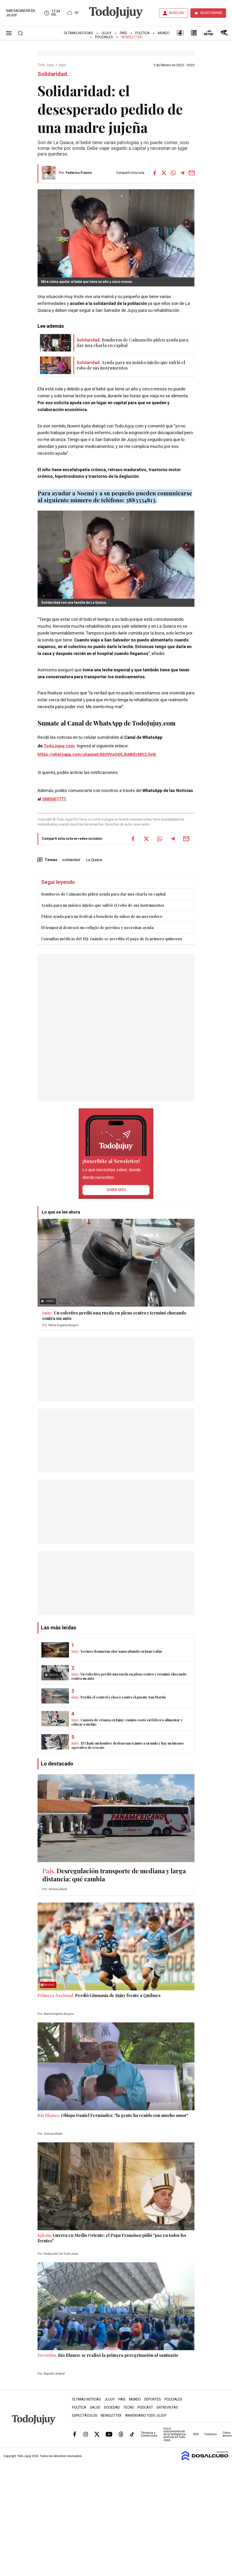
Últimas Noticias (78, 33)
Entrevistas (167, 2407)
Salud (95, 2407)
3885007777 (54, 799)
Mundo (163, 33)
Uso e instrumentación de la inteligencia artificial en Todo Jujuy (174, 2434)
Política (142, 33)
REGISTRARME (211, 12)
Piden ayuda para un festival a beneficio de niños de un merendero (101, 916)
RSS (195, 2434)
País (123, 33)
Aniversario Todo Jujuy (145, 2415)
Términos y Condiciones (149, 2434)
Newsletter (131, 37)
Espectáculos (84, 2415)
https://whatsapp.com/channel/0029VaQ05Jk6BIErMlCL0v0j (97, 754)
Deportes (152, 2399)
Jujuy (106, 33)
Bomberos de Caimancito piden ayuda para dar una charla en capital (103, 894)
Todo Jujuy (46, 65)
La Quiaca (94, 860)
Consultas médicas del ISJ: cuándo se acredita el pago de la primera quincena (111, 938)
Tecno (128, 2407)
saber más (116, 1190)
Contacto (210, 2434)
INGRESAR (176, 12)
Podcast (145, 2407)
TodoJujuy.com (59, 746)
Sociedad (112, 2407)
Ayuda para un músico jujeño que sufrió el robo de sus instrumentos (102, 905)
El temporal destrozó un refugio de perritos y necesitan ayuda (97, 927)
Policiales (104, 37)
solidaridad (71, 860)
